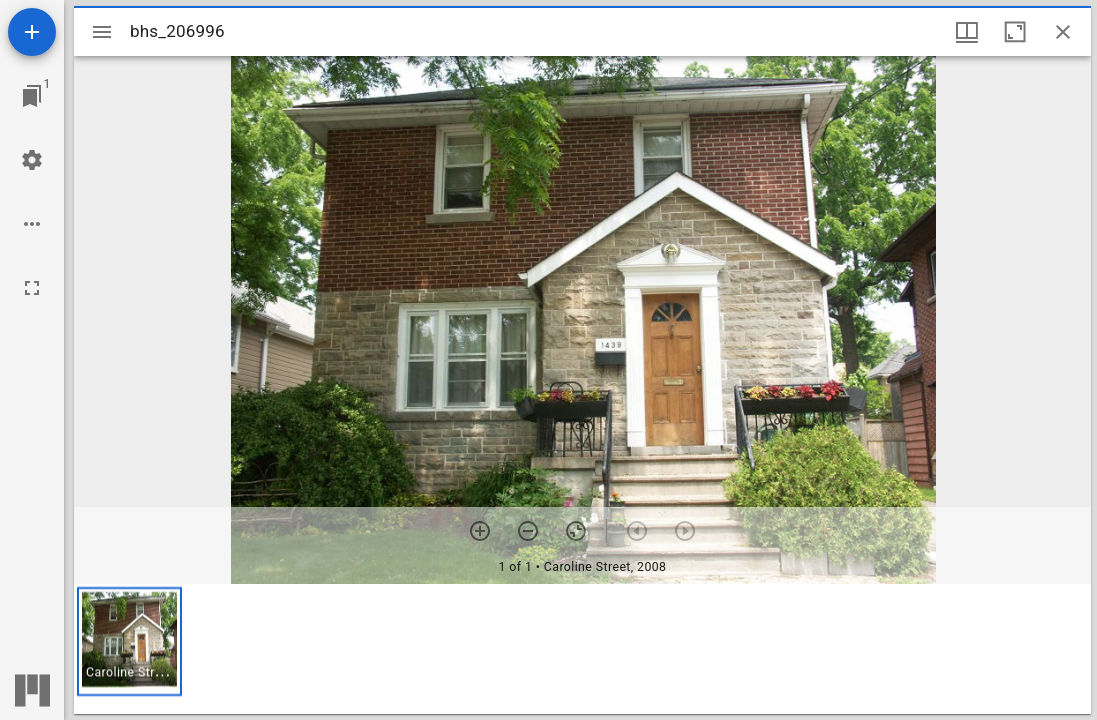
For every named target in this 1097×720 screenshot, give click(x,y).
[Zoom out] (528, 531)
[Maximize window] (1015, 32)
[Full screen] (32, 288)
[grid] (582, 649)
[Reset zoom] (576, 531)
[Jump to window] (32, 96)
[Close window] (1063, 32)
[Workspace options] (32, 224)
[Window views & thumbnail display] (967, 32)
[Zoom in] (480, 531)
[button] (129, 641)
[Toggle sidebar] (102, 32)
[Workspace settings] (32, 160)
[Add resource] (32, 32)
